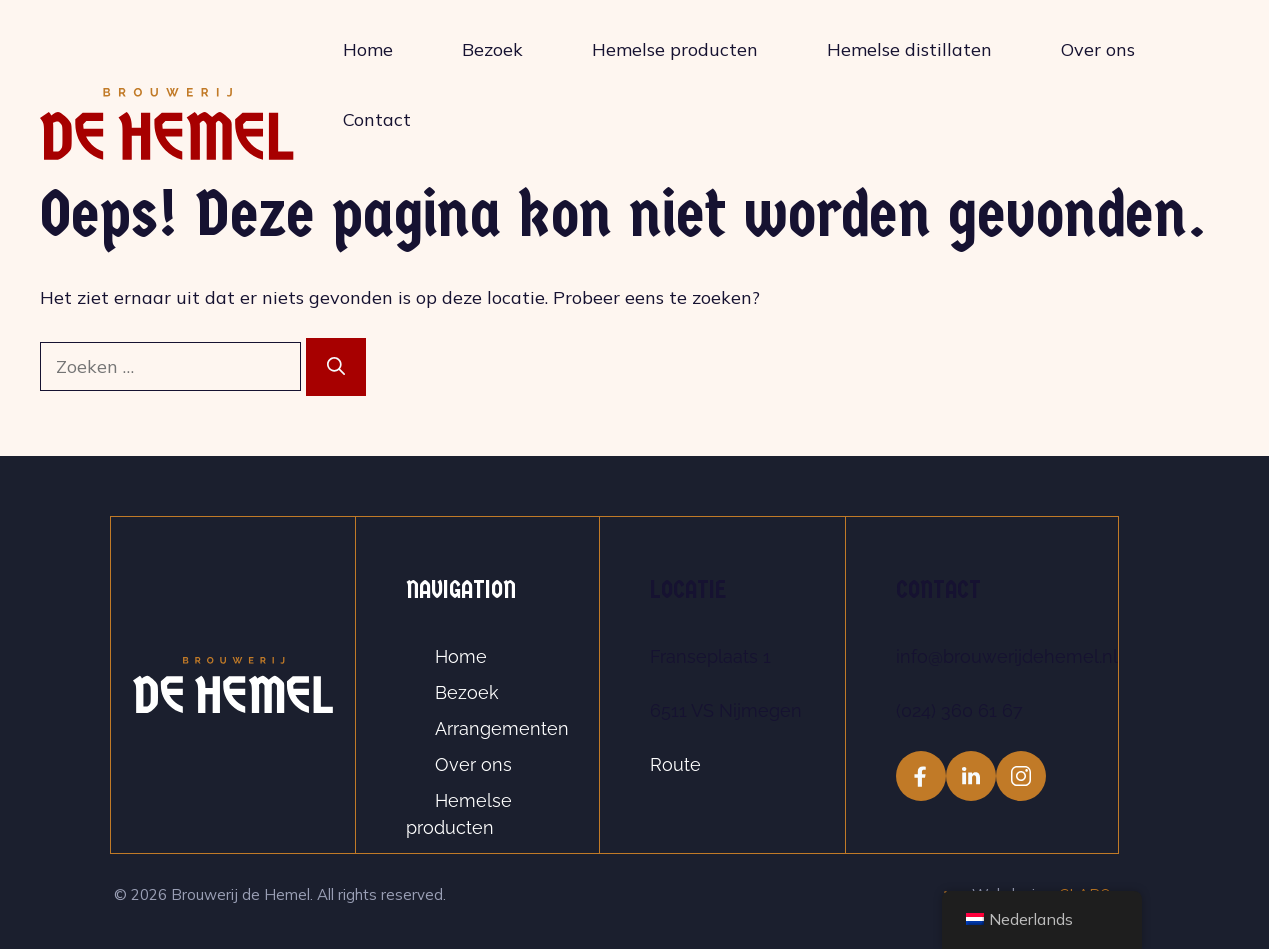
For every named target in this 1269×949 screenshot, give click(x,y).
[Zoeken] (336, 367)
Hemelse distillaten (909, 49)
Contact (377, 119)
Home (368, 49)
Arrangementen (502, 728)
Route (675, 764)
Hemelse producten (675, 49)
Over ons (1098, 49)
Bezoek (492, 49)
